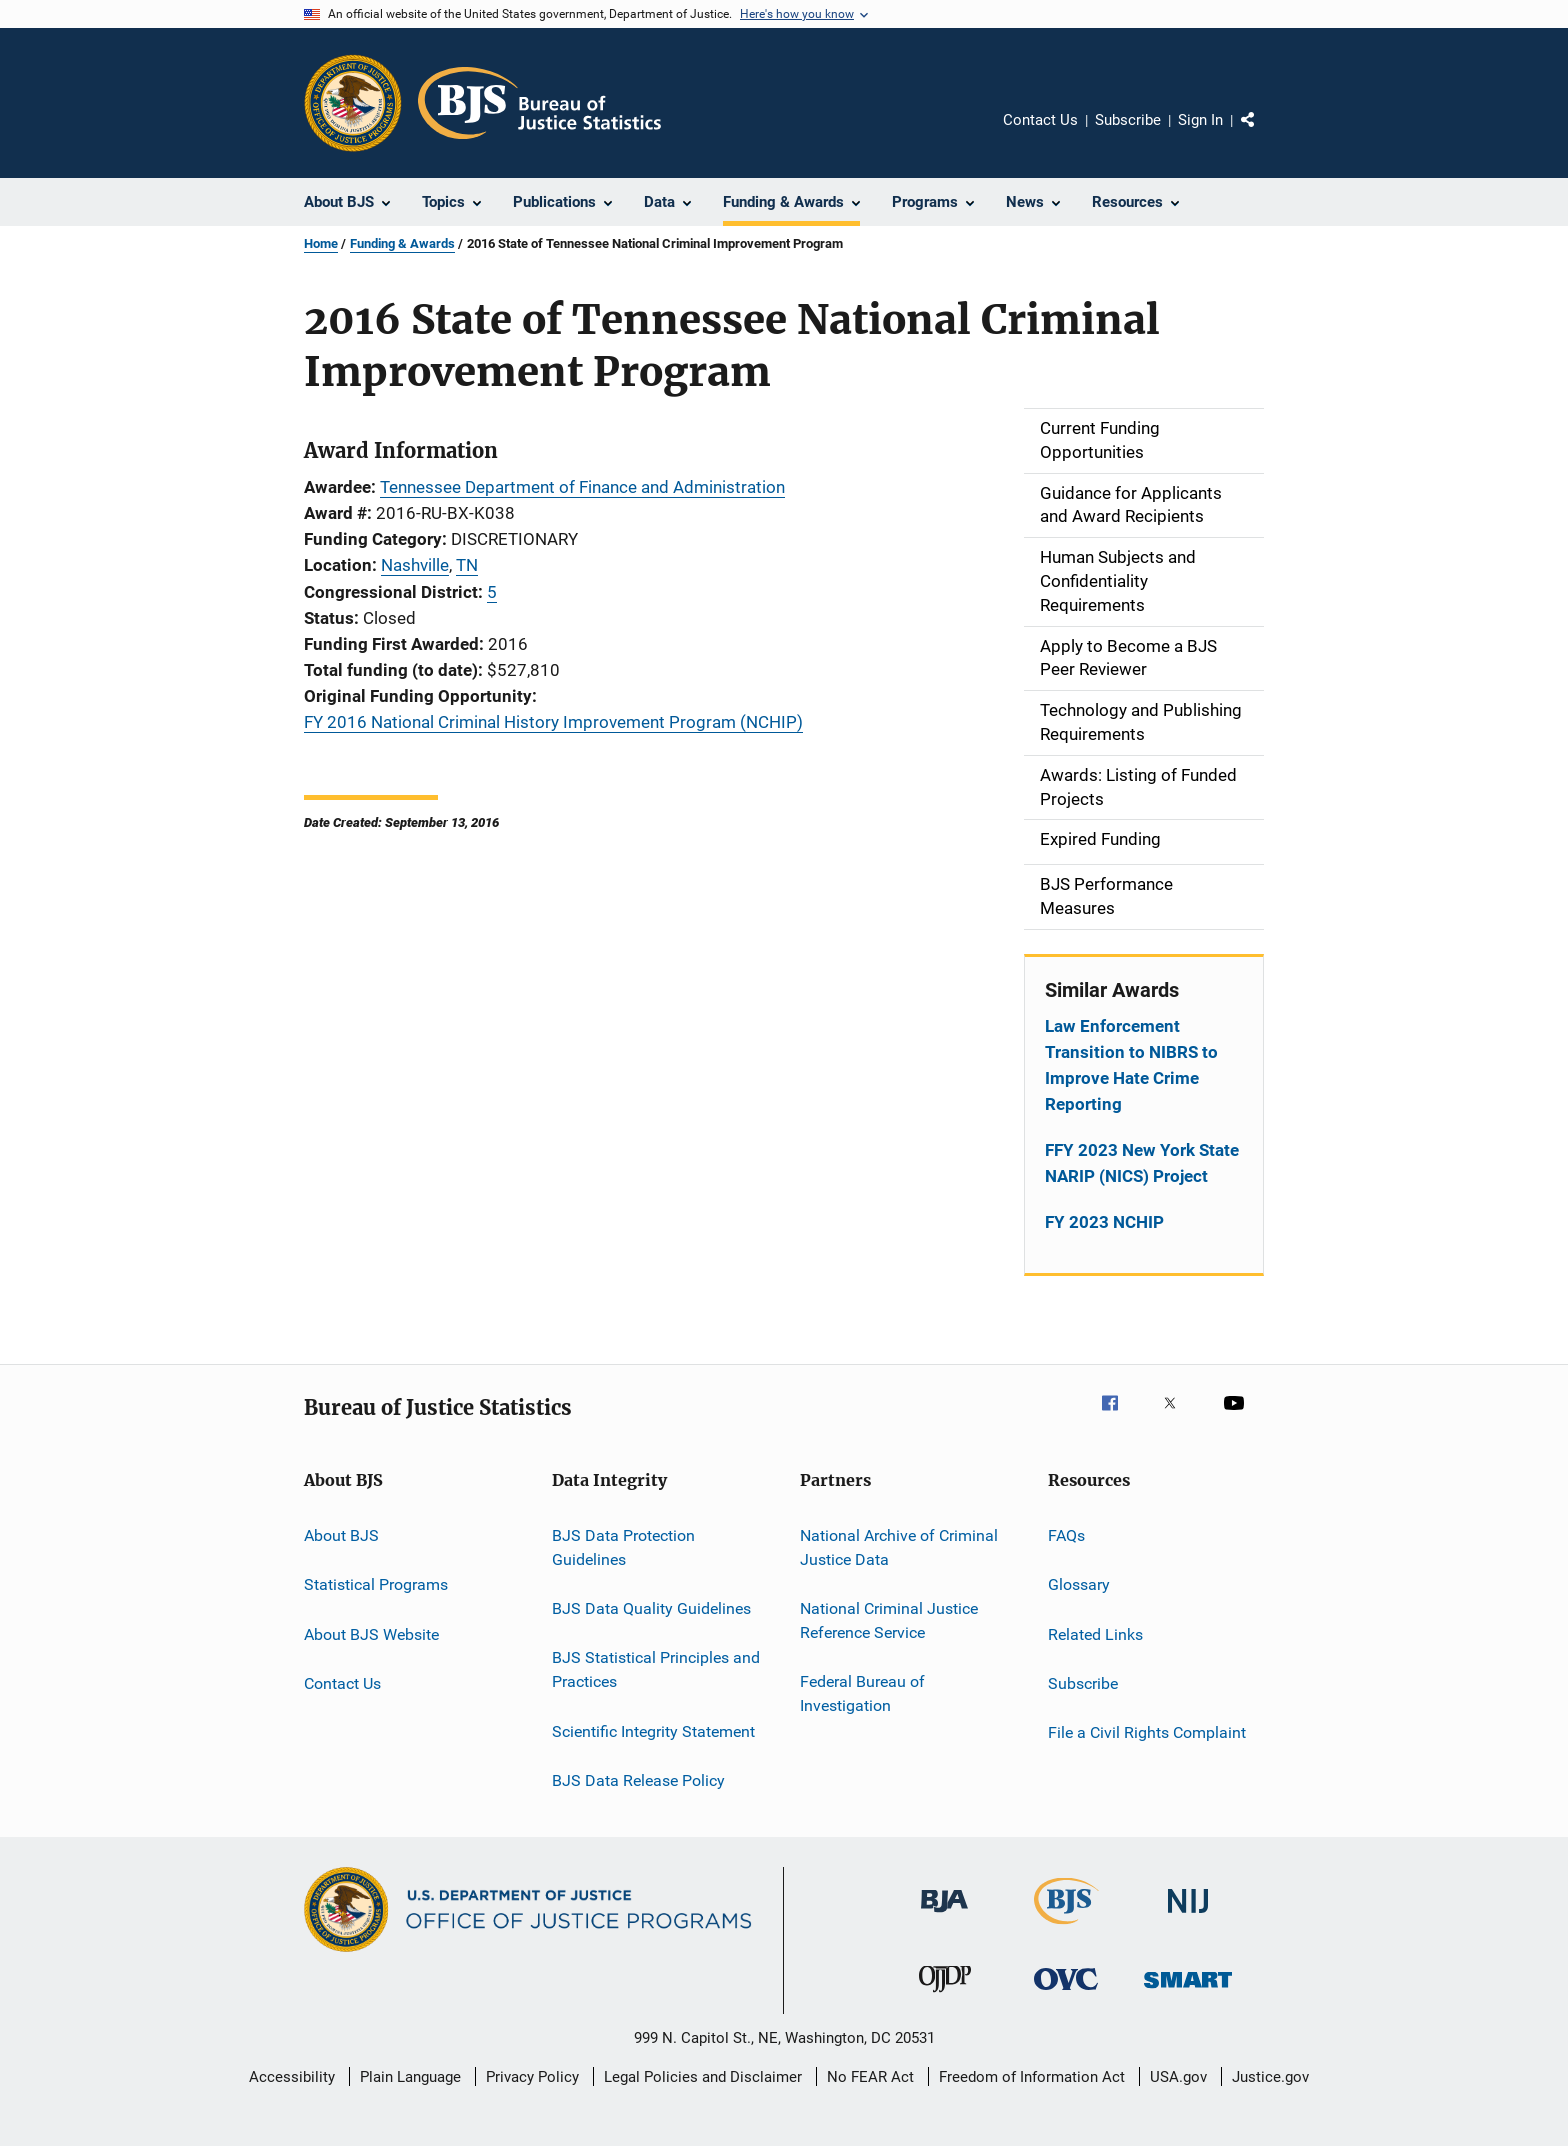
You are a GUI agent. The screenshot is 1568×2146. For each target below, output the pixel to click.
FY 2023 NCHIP (1104, 1222)
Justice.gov (1270, 2077)
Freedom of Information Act (1032, 2077)
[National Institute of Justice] (1188, 1916)
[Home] (539, 103)
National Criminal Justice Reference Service (889, 1620)
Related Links (1095, 1633)
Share (1264, 134)
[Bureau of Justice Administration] (944, 1916)
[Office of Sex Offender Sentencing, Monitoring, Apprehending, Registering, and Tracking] (1188, 1991)
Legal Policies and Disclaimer (703, 2077)
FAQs (1066, 1535)
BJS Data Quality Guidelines (651, 1608)
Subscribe (1128, 120)
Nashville (415, 565)
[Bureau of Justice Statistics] (1066, 1928)
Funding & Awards (402, 243)
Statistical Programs (376, 1584)
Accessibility (292, 2077)
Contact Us (1040, 120)
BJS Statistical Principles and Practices (656, 1669)
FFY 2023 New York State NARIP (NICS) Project (1142, 1163)
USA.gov (1178, 2077)
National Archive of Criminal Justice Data (899, 1547)
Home (321, 243)
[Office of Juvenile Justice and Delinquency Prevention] (945, 1996)
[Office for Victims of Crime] (1066, 1993)
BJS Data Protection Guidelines (623, 1547)
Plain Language (410, 2077)
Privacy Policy (532, 2077)
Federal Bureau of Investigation (862, 1693)
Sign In (1200, 120)
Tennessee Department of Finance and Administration (582, 487)
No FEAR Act (870, 2077)
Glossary (1079, 1584)
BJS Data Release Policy (638, 1780)
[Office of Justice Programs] (353, 103)
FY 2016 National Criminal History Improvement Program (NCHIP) (553, 722)
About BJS (341, 1535)
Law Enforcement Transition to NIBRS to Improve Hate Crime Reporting (1131, 1065)
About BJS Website (371, 1633)
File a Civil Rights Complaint (1147, 1732)
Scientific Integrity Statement (653, 1730)
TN (467, 565)
